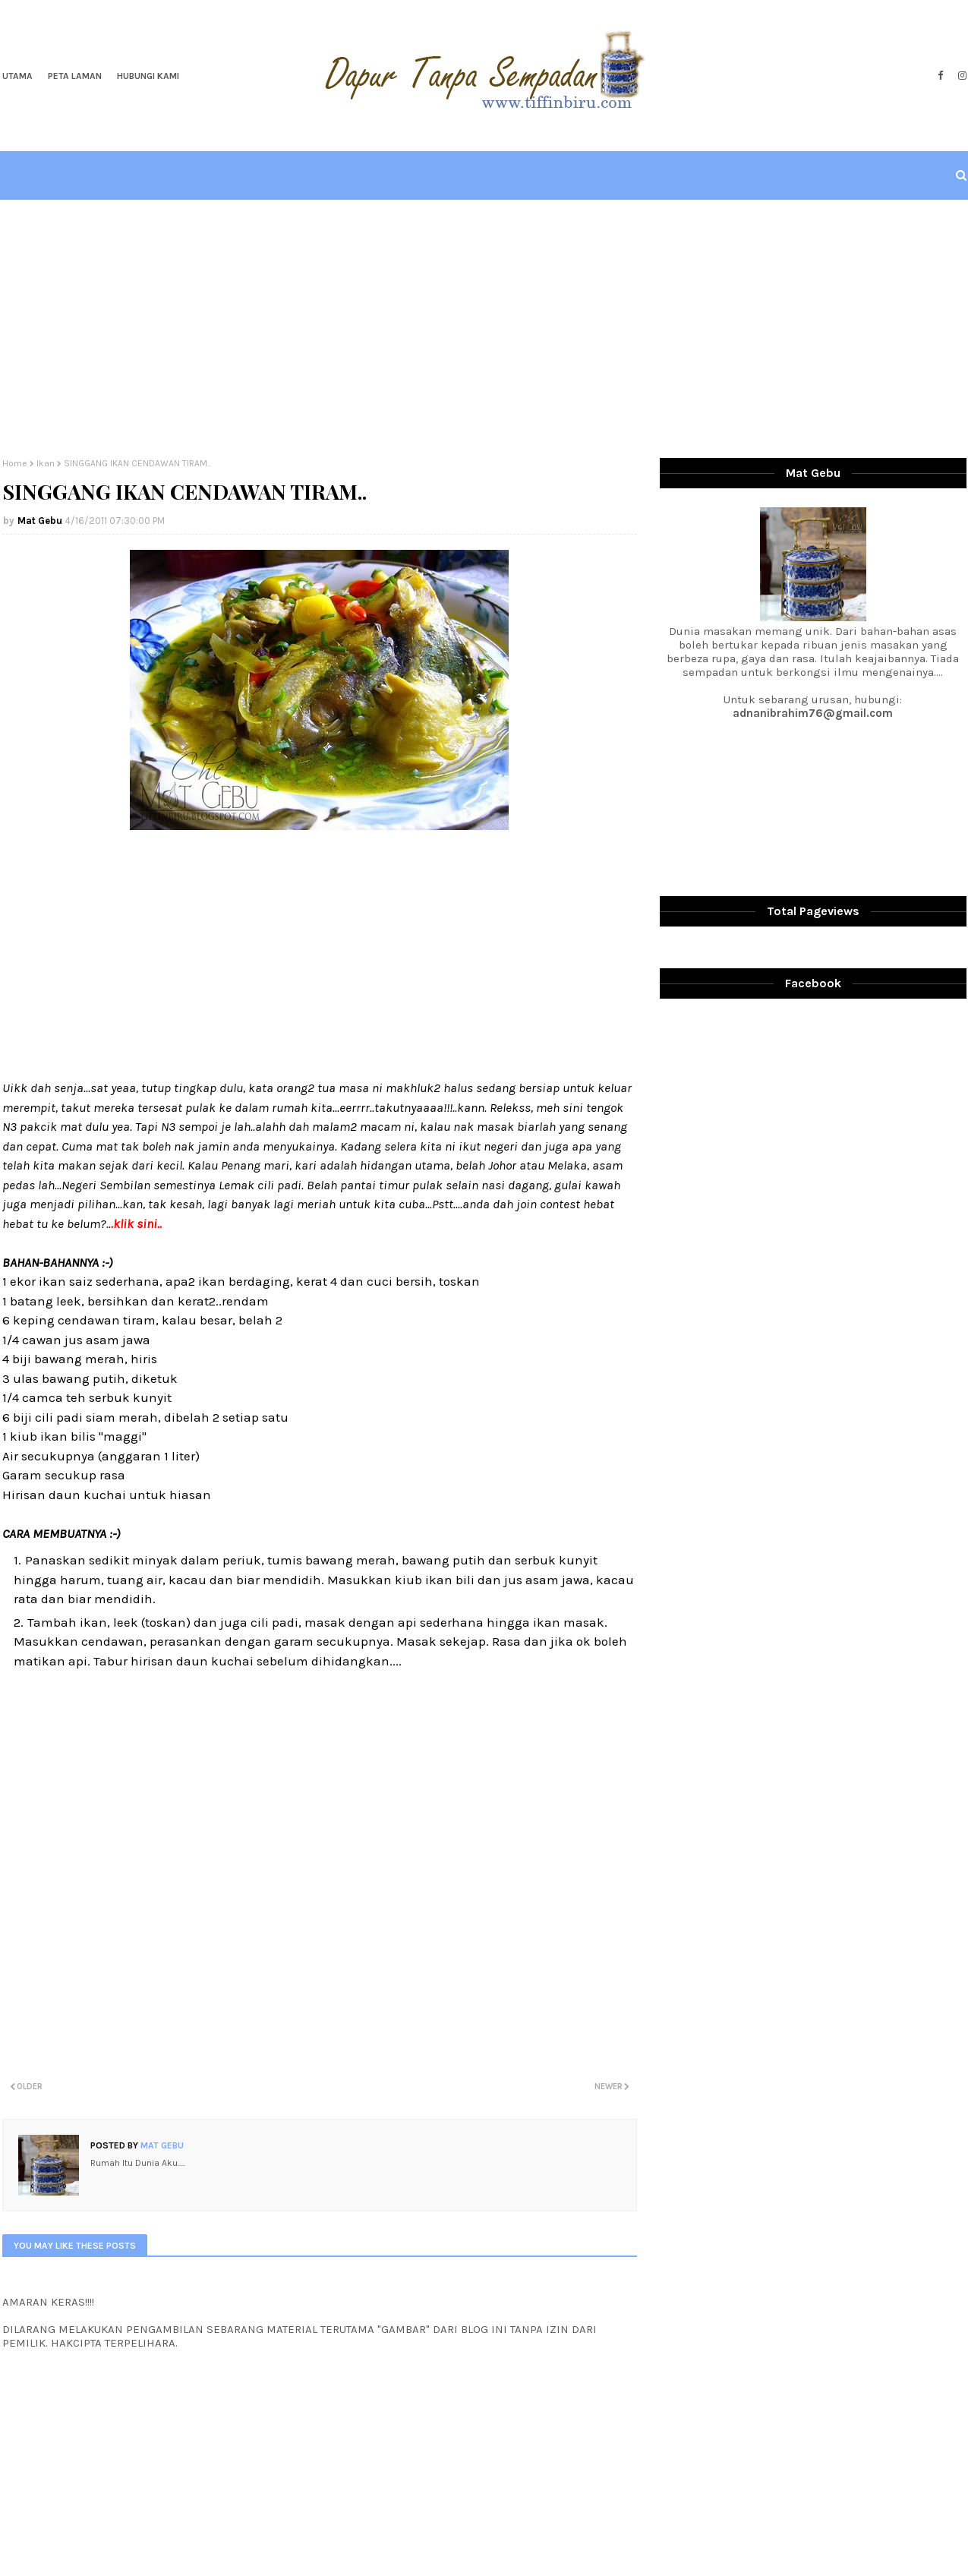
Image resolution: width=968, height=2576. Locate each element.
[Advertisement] (484, 329)
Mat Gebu (39, 520)
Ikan (45, 463)
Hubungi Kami (148, 76)
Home (14, 463)
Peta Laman (75, 76)
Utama (17, 76)
